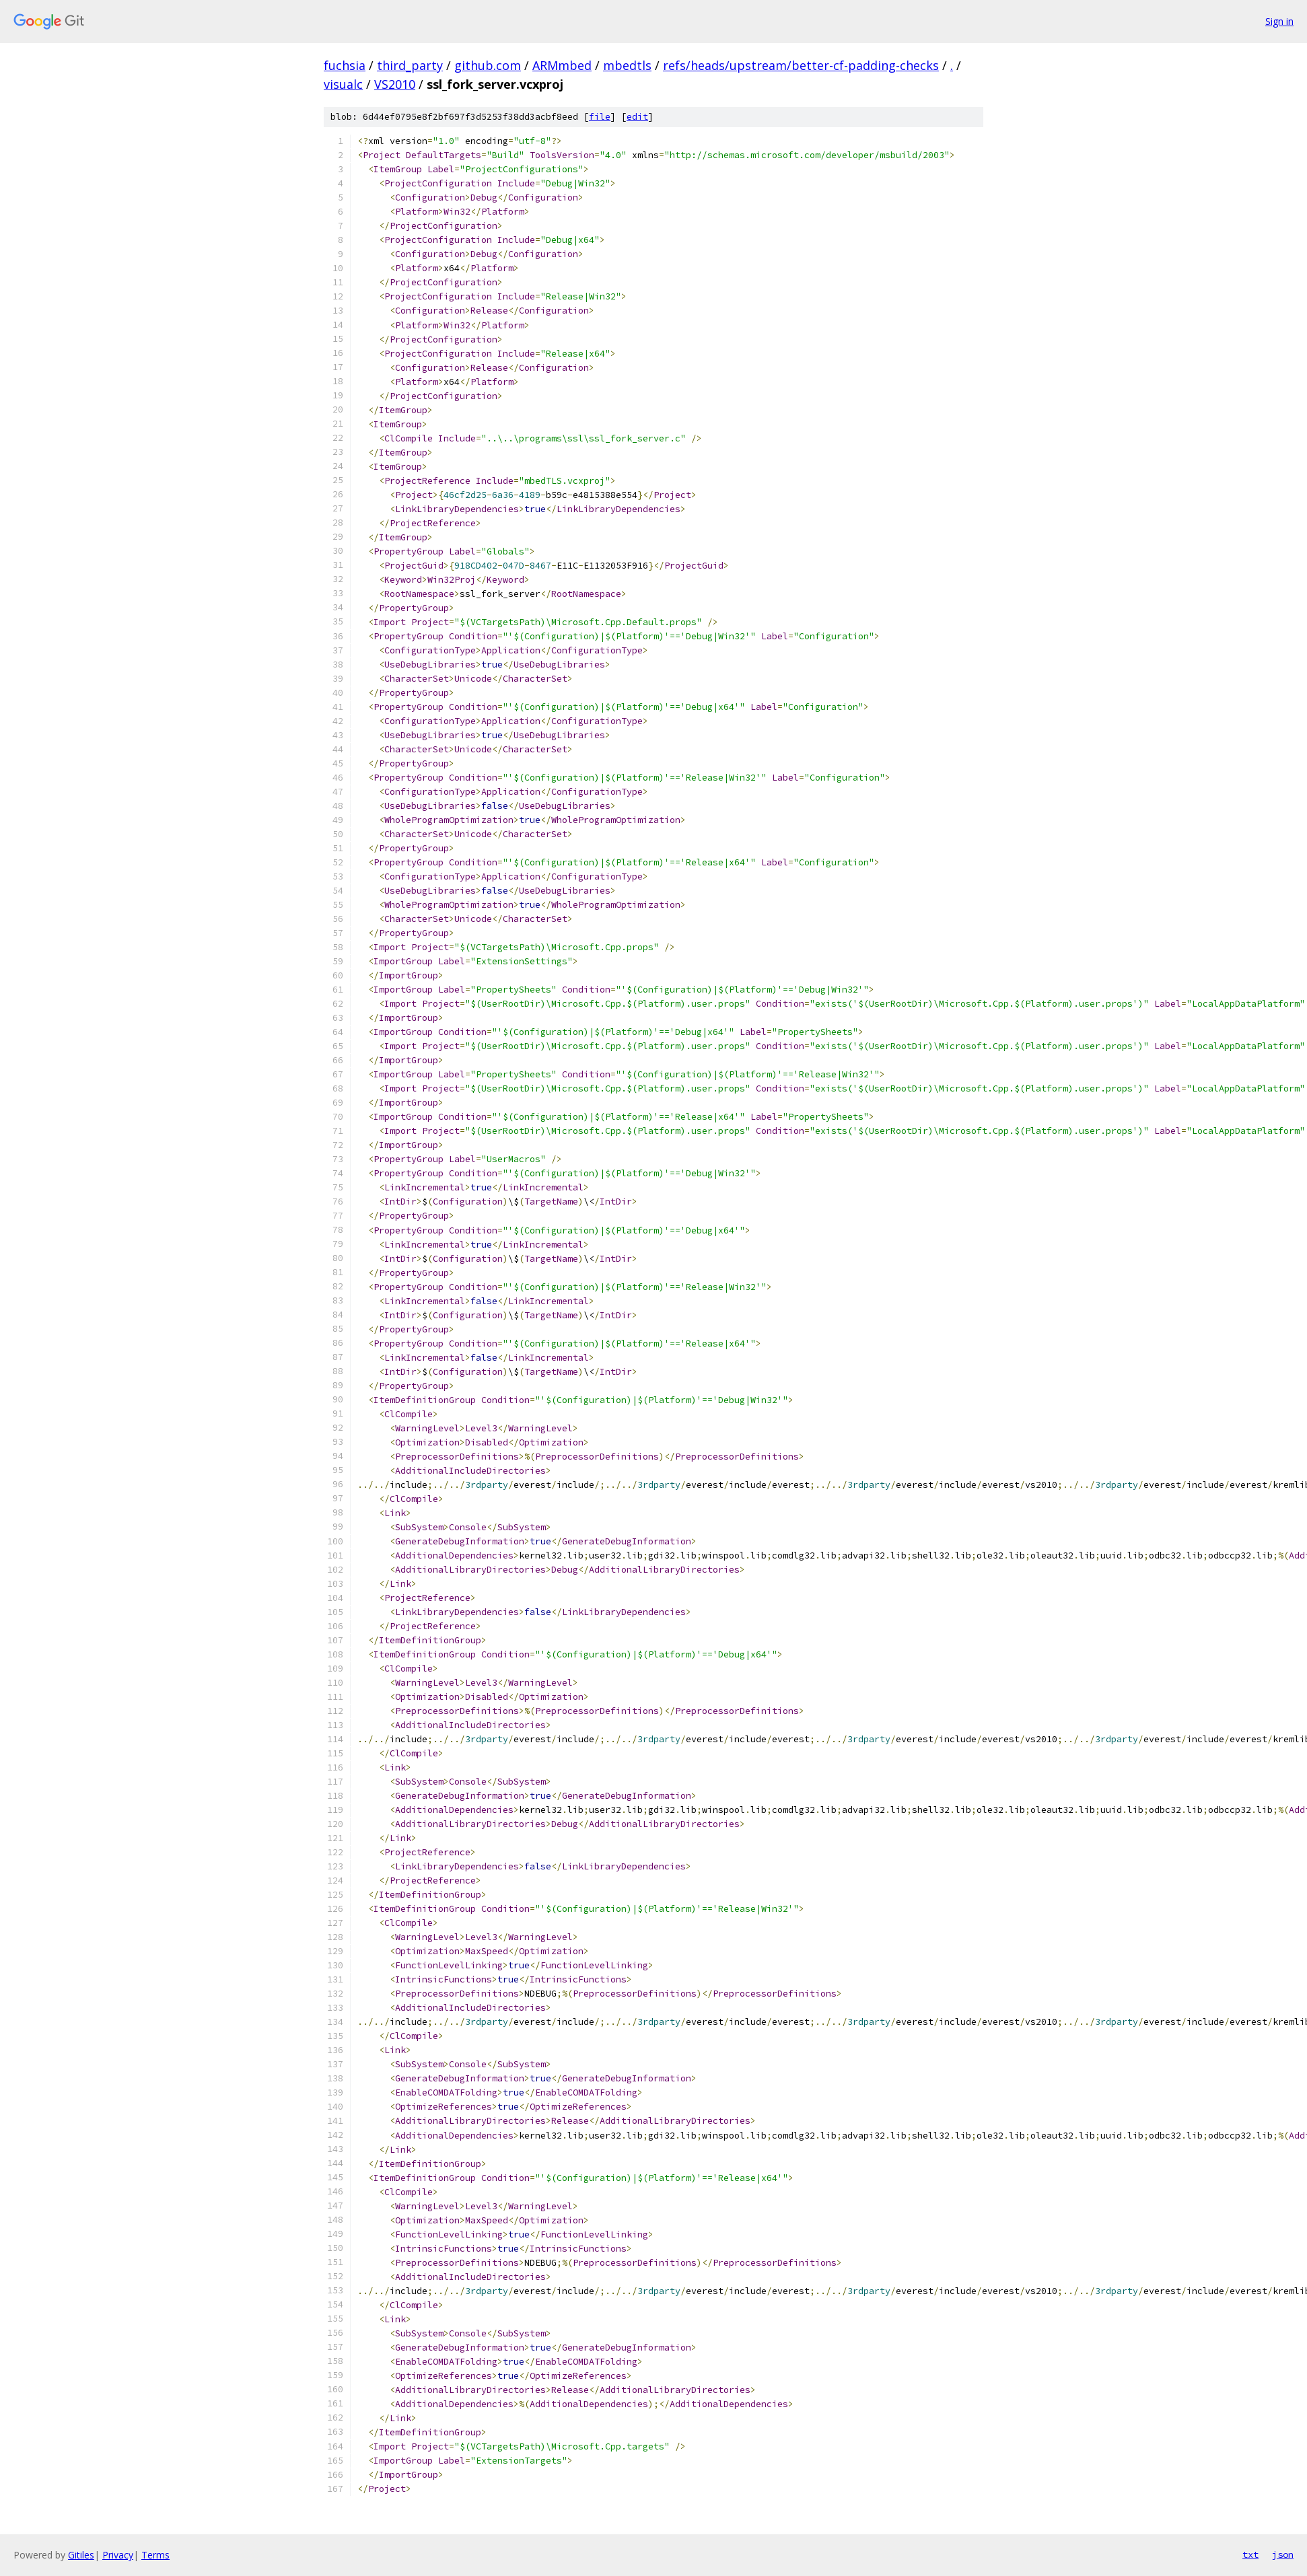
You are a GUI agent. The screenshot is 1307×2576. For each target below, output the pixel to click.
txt (1250, 2554)
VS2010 (394, 84)
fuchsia (344, 65)
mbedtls (627, 65)
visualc (343, 84)
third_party (410, 65)
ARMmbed (562, 65)
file (599, 116)
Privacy (117, 2554)
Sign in (1279, 21)
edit (637, 116)
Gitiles (81, 2554)
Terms (155, 2554)
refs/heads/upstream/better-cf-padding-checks (801, 65)
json (1283, 2554)
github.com (487, 65)
